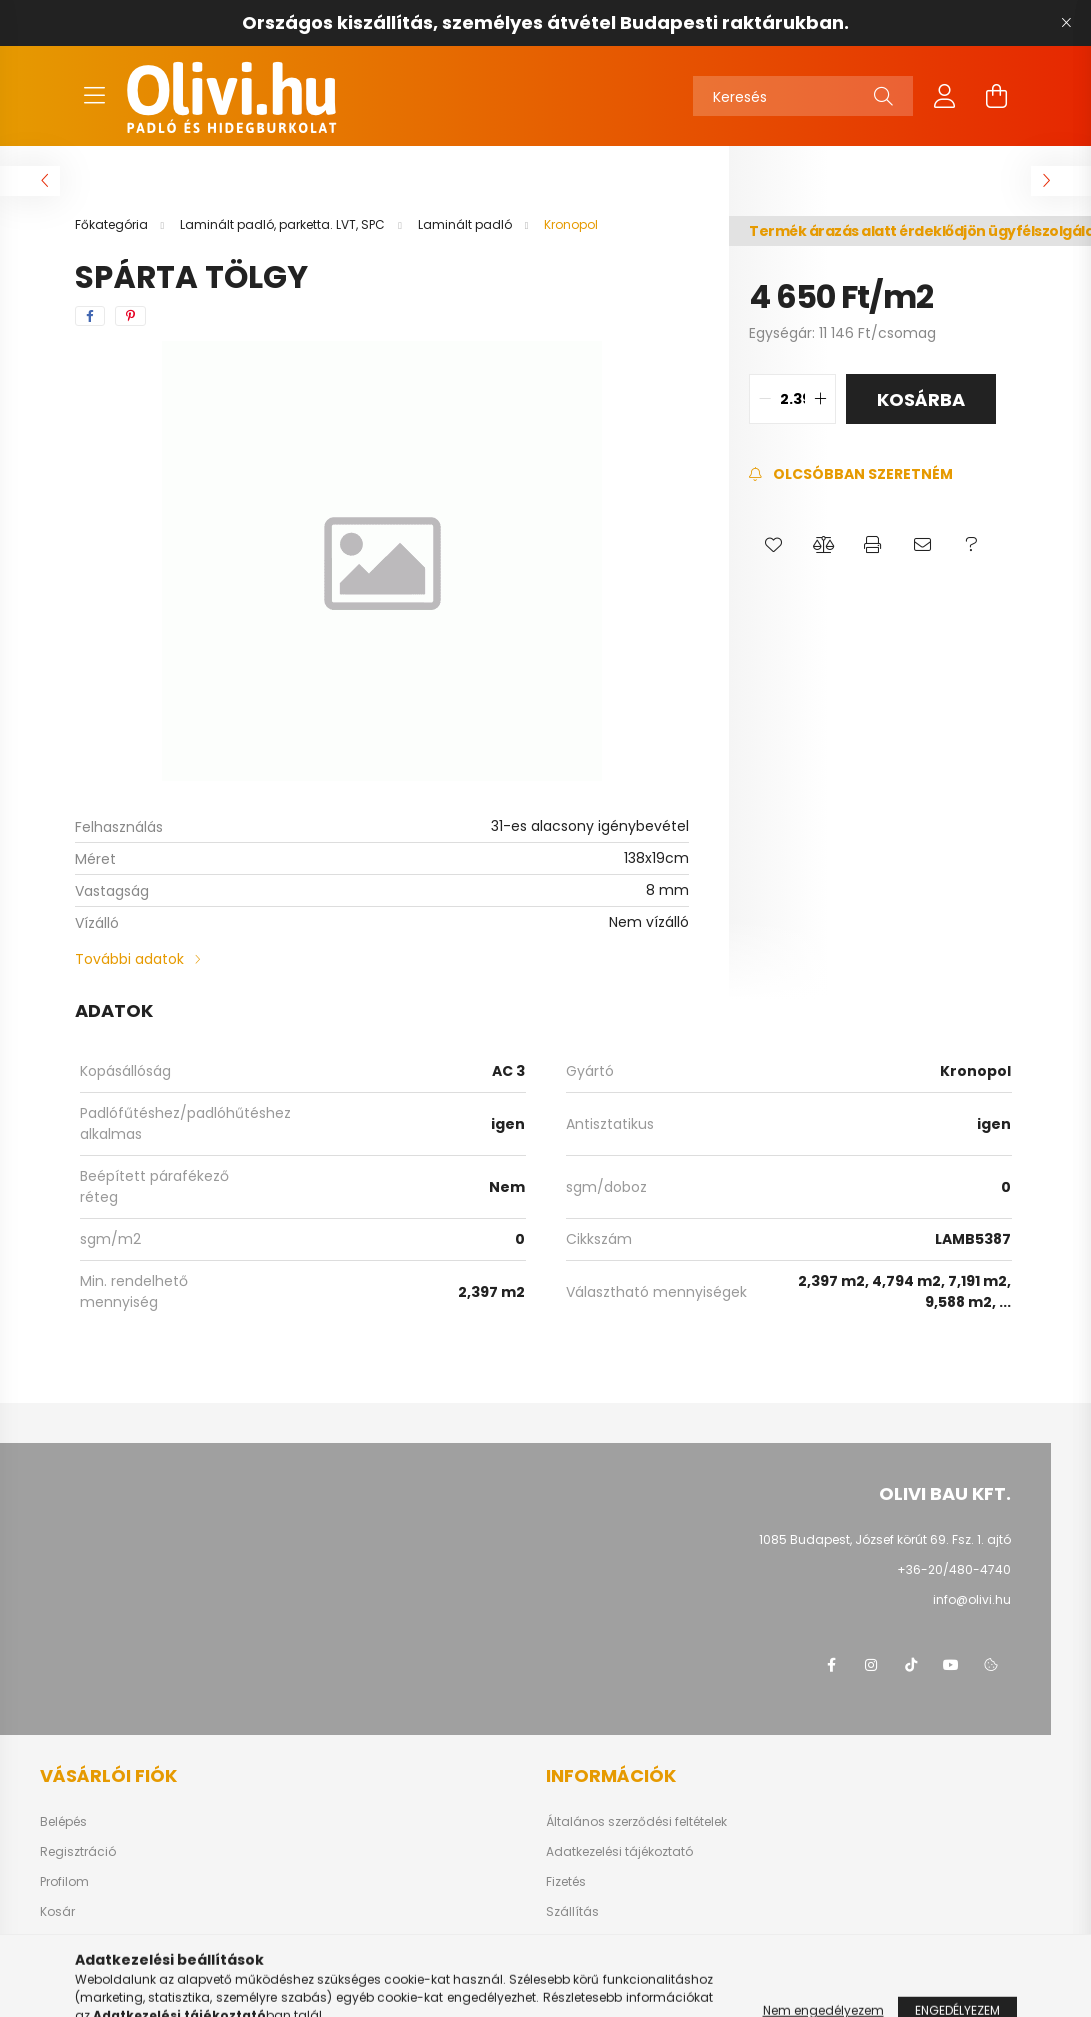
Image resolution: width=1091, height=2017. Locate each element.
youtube (951, 1665)
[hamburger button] (95, 96)
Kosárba (921, 399)
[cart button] (997, 96)
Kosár (57, 1912)
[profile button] (945, 96)
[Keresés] (803, 96)
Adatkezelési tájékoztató (619, 1852)
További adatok (129, 959)
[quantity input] (792, 399)
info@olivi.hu (972, 1599)
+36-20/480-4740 (954, 1569)
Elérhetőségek (587, 1942)
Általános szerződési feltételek (636, 1822)
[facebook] (90, 316)
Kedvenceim (78, 1942)
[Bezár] (1066, 23)
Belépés (63, 1822)
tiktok (911, 1665)
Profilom (64, 1882)
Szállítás (572, 1912)
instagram (871, 1665)
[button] (773, 545)
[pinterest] (130, 316)
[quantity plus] (820, 399)
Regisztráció (78, 1852)
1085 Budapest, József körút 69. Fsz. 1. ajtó (885, 1539)
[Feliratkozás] (850, 474)
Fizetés (566, 1882)
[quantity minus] (765, 399)
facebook (831, 1665)
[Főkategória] (113, 224)
